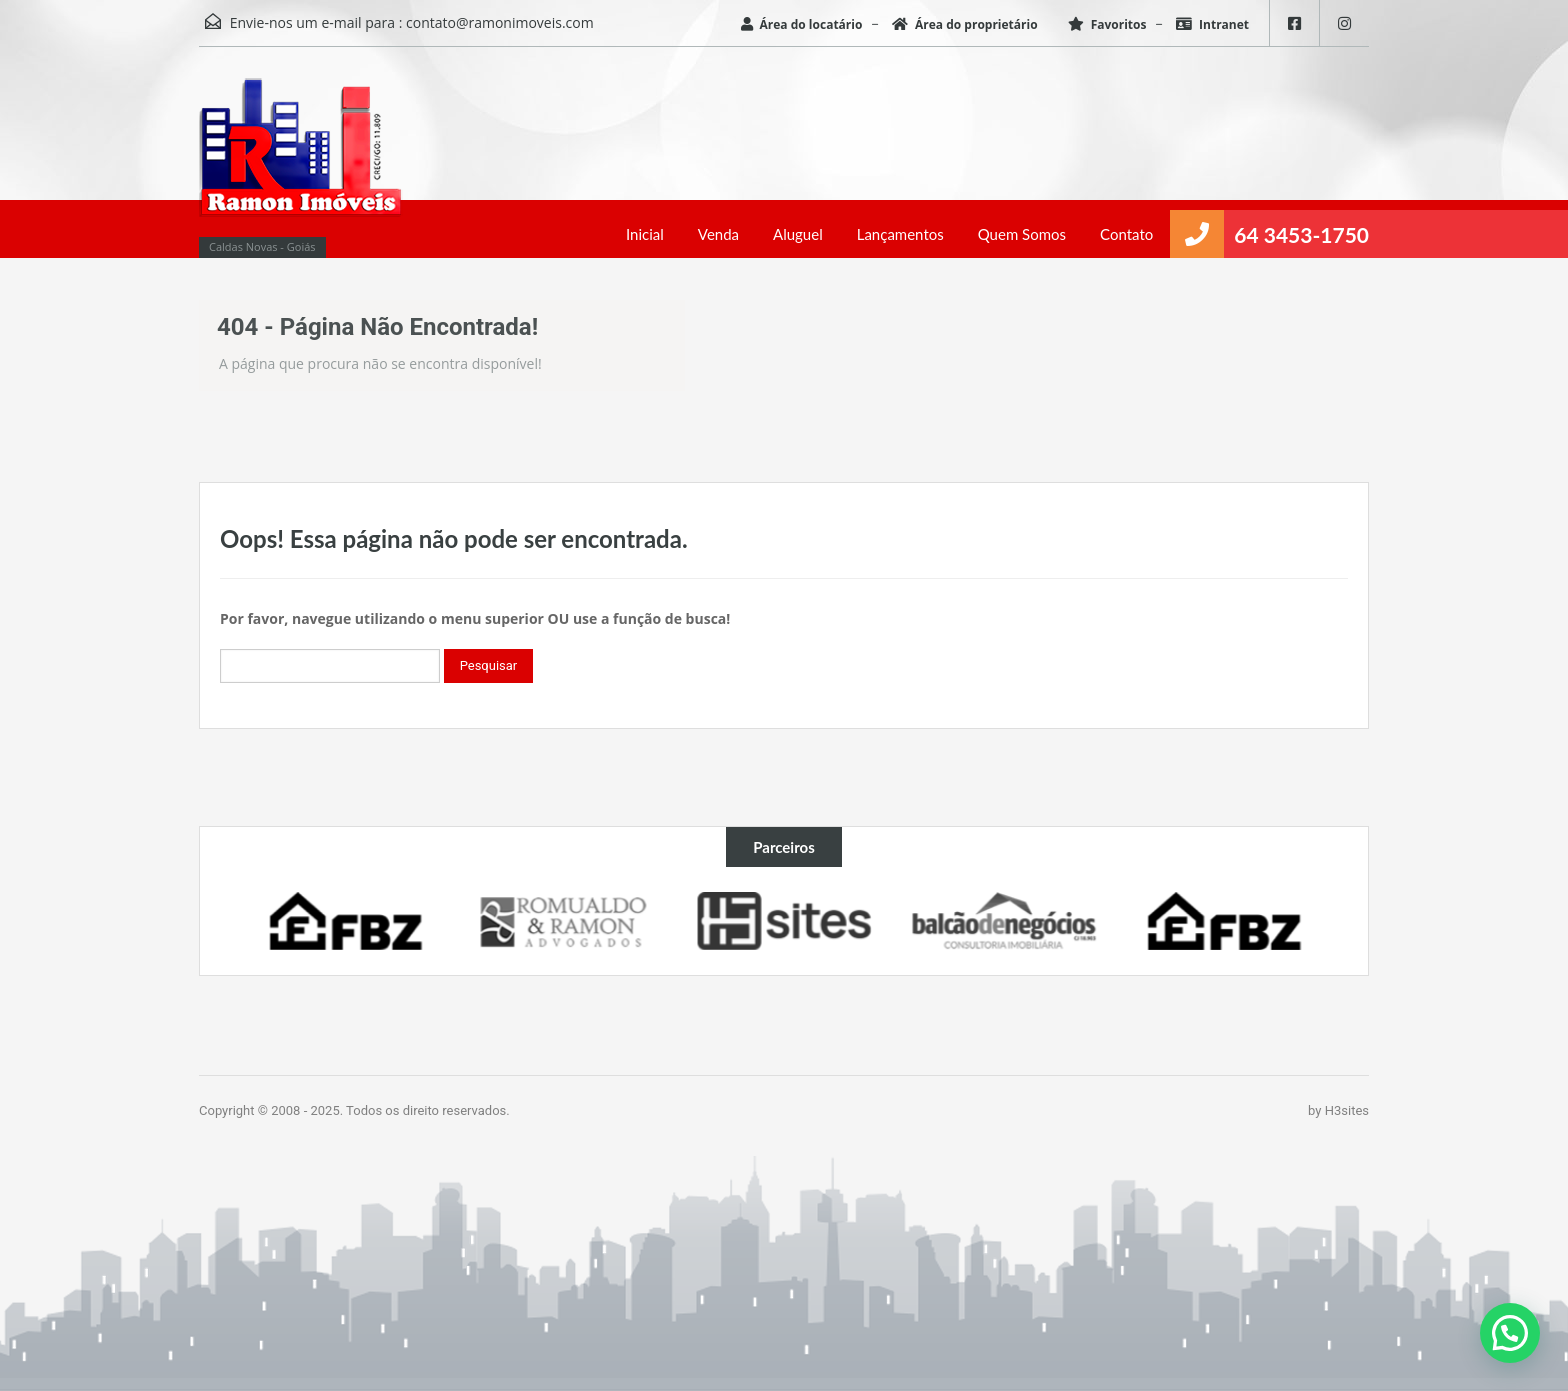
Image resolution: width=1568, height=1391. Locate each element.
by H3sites (1338, 1110)
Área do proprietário (965, 24)
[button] (1510, 1333)
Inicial (645, 234)
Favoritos (1107, 24)
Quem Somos (1022, 234)
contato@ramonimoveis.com (500, 22)
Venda (718, 234)
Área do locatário (802, 24)
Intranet (1212, 24)
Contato (1126, 234)
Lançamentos (900, 234)
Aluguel (798, 234)
